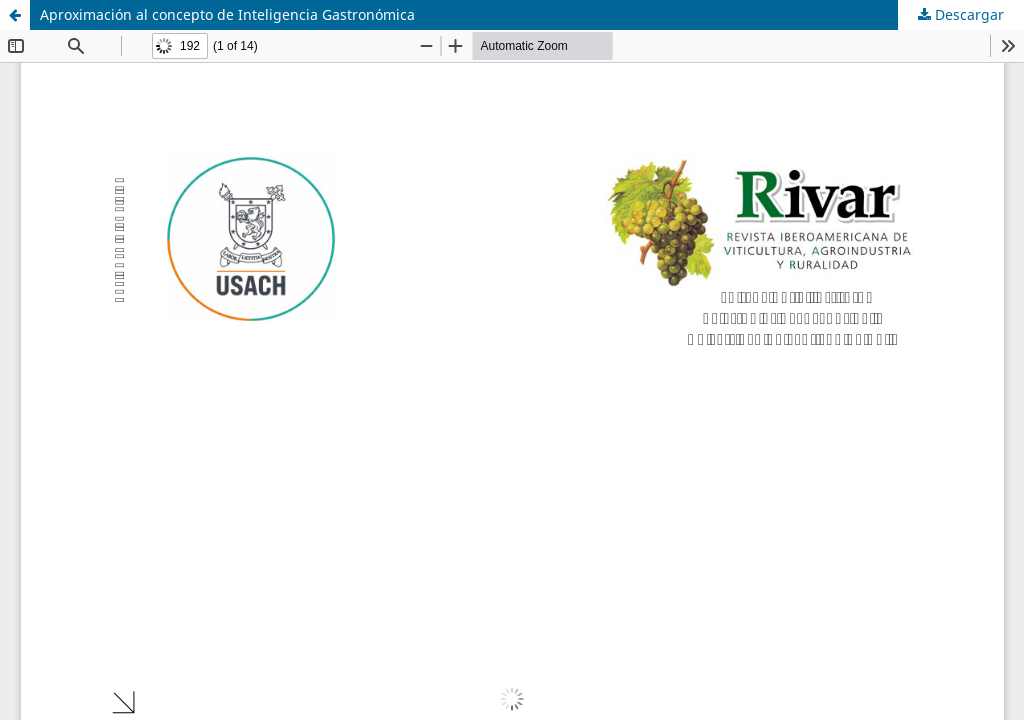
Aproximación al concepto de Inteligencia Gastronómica (227, 14)
